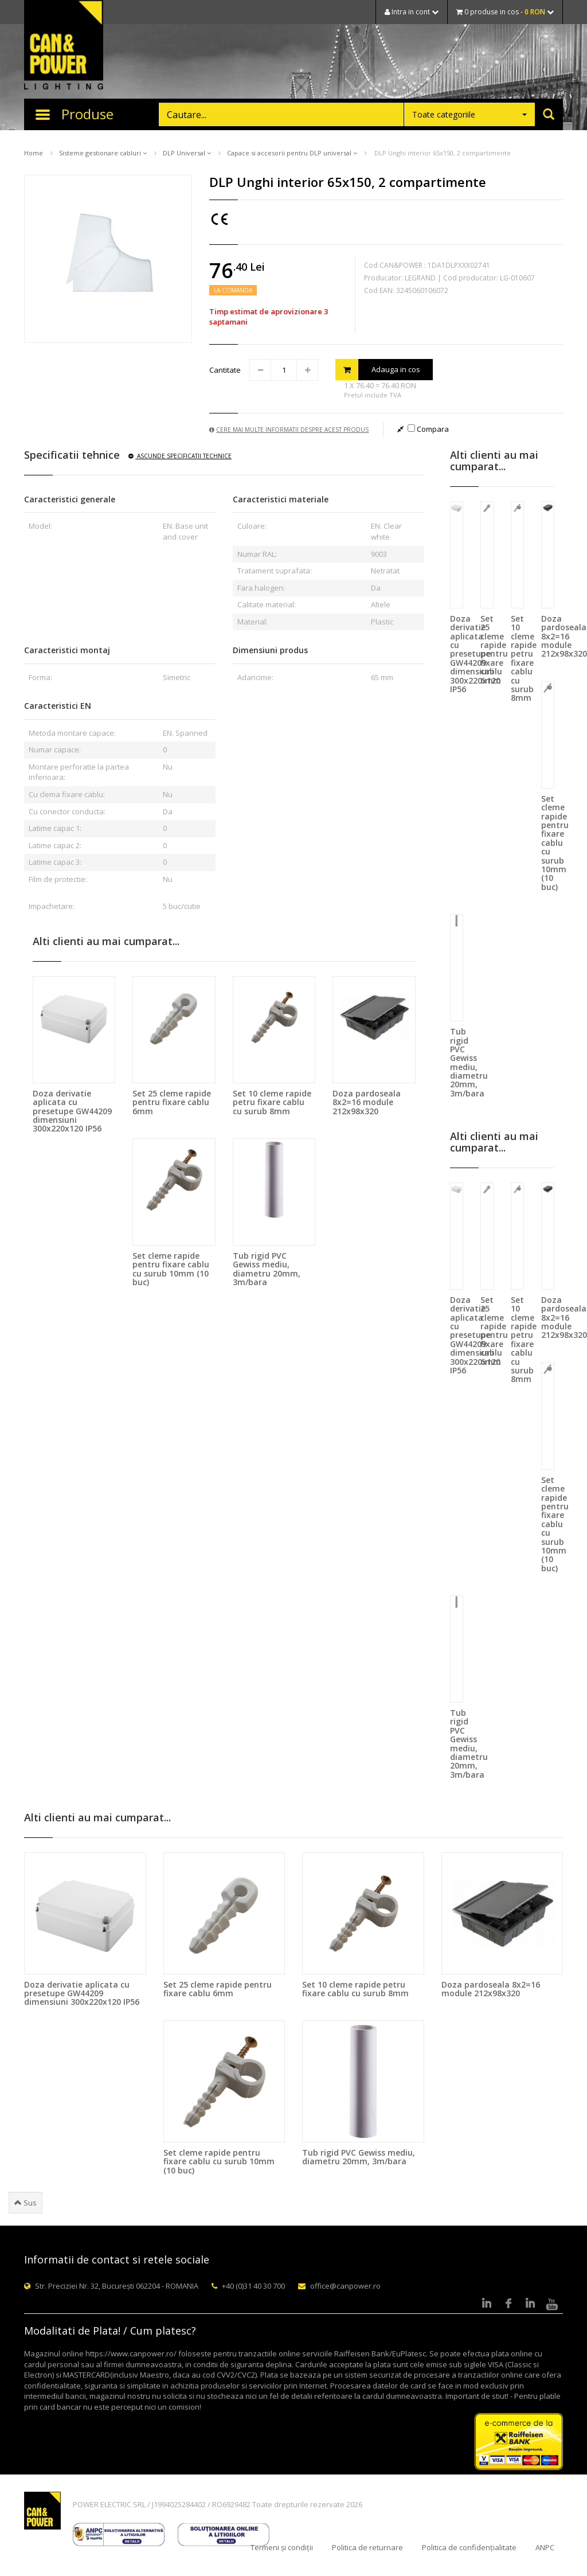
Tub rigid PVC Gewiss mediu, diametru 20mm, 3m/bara (266, 1268)
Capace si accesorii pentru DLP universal (292, 153)
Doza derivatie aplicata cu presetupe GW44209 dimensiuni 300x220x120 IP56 (72, 1111)
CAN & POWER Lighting (63, 46)
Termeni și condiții (282, 2547)
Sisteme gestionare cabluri (103, 153)
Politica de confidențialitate (469, 2547)
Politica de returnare (367, 2547)
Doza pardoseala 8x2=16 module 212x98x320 (366, 1102)
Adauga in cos (377, 369)
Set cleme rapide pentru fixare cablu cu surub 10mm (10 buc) (170, 1268)
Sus (25, 2203)
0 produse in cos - (505, 12)
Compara (428, 429)
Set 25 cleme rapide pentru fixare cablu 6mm (171, 1102)
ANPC (544, 2547)
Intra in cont (412, 12)
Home (33, 153)
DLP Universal (187, 153)
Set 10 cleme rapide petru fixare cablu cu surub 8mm (272, 1102)
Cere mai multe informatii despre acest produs (289, 430)
